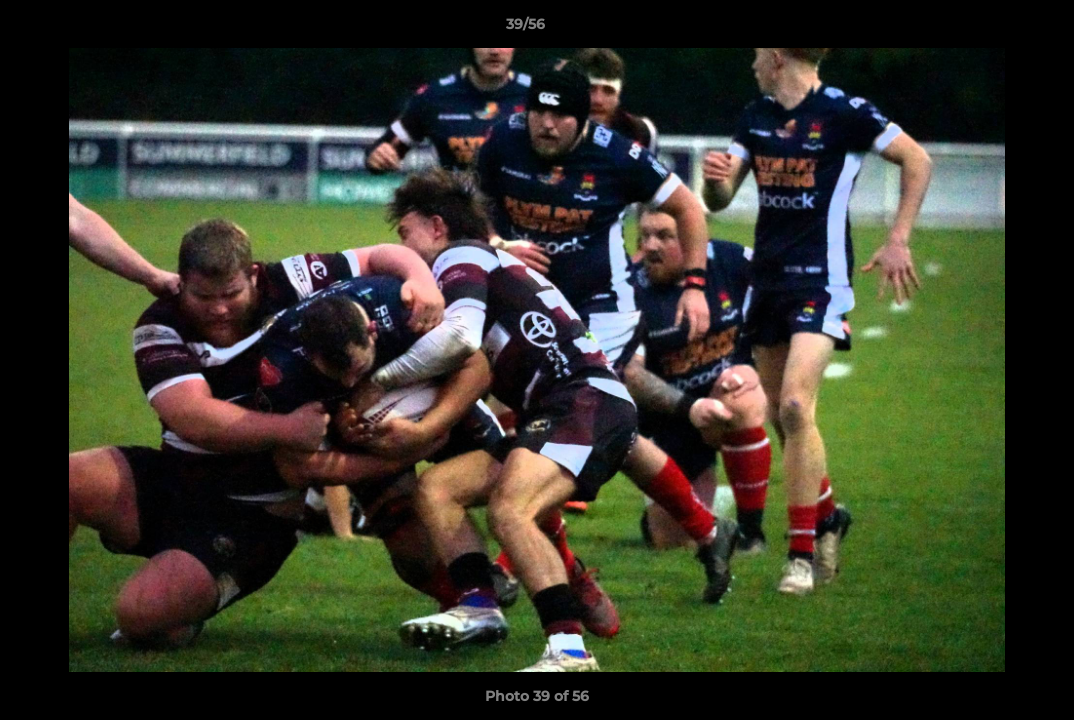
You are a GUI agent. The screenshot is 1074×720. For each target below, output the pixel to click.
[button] (990, 29)
